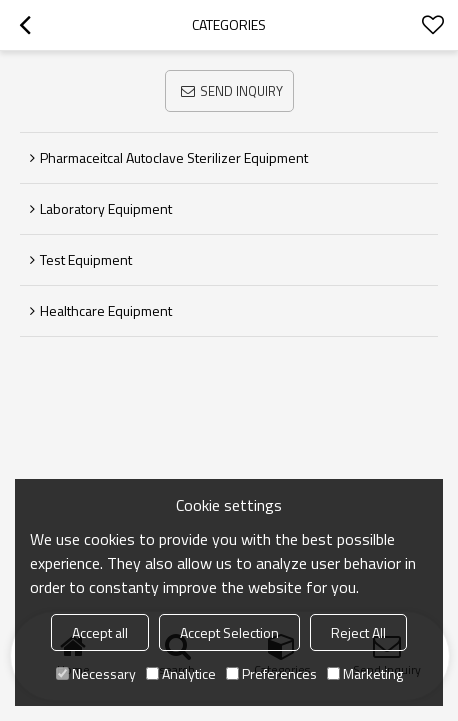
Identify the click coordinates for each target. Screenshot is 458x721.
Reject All (358, 632)
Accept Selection (229, 632)
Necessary (96, 673)
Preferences (271, 673)
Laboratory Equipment (106, 208)
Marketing (365, 673)
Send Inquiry (241, 91)
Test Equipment (86, 259)
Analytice (181, 673)
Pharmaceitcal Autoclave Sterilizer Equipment (174, 157)
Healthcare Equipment (106, 310)
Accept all (100, 632)
